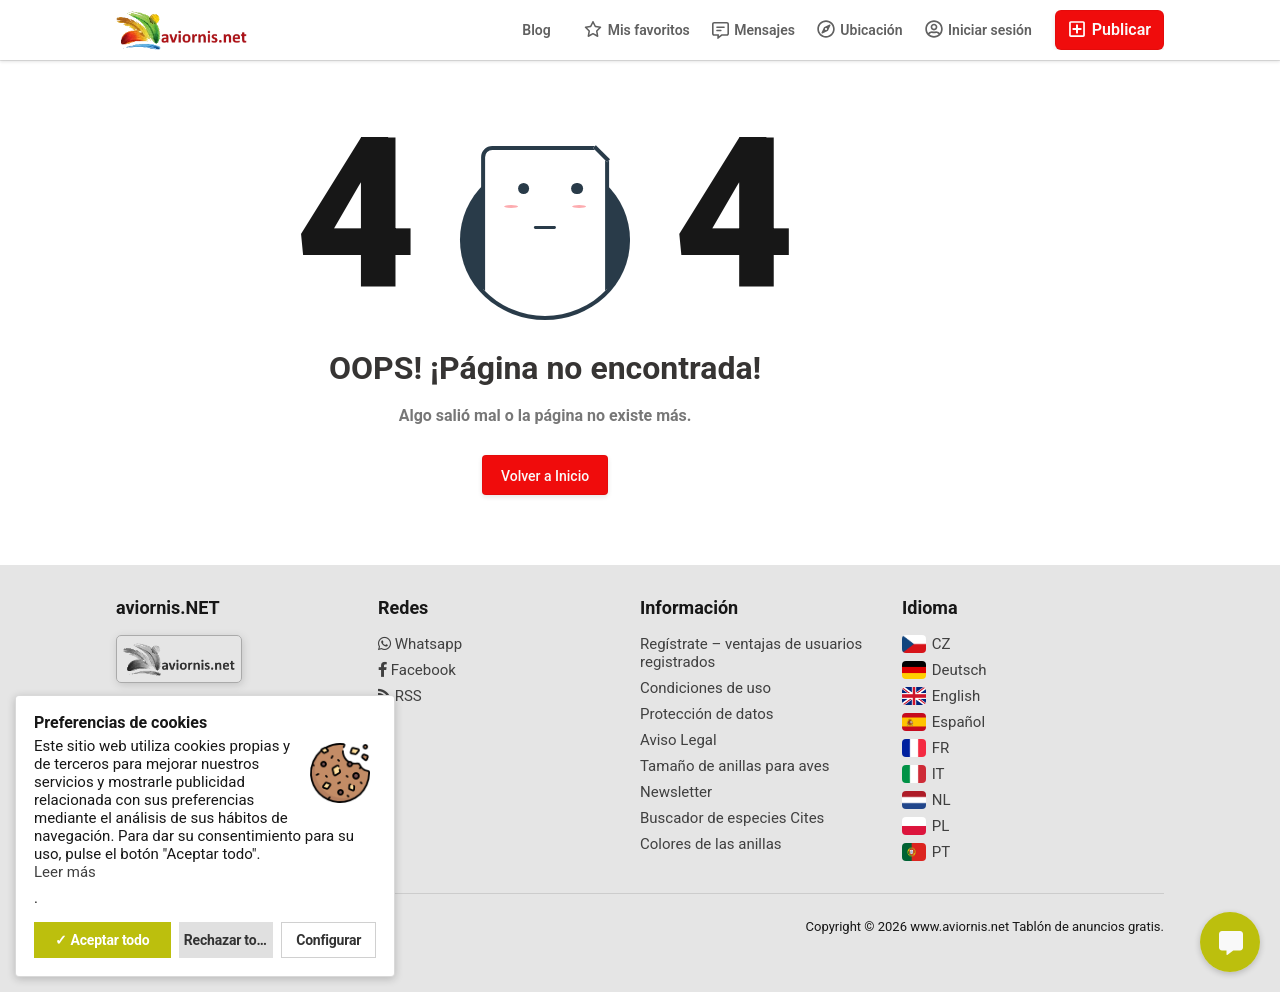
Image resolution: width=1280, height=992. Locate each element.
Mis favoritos (637, 29)
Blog (536, 30)
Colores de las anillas (711, 844)
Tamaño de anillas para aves (734, 766)
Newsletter (676, 792)
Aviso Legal (678, 740)
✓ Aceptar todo (102, 940)
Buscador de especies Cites (732, 818)
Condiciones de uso (705, 688)
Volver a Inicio (545, 476)
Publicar (1109, 29)
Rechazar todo (228, 940)
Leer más (65, 872)
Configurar (328, 940)
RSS (400, 696)
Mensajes (753, 30)
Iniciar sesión (978, 29)
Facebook (417, 670)
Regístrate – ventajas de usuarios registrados (751, 653)
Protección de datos (707, 714)
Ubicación (860, 29)
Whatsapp (420, 644)
